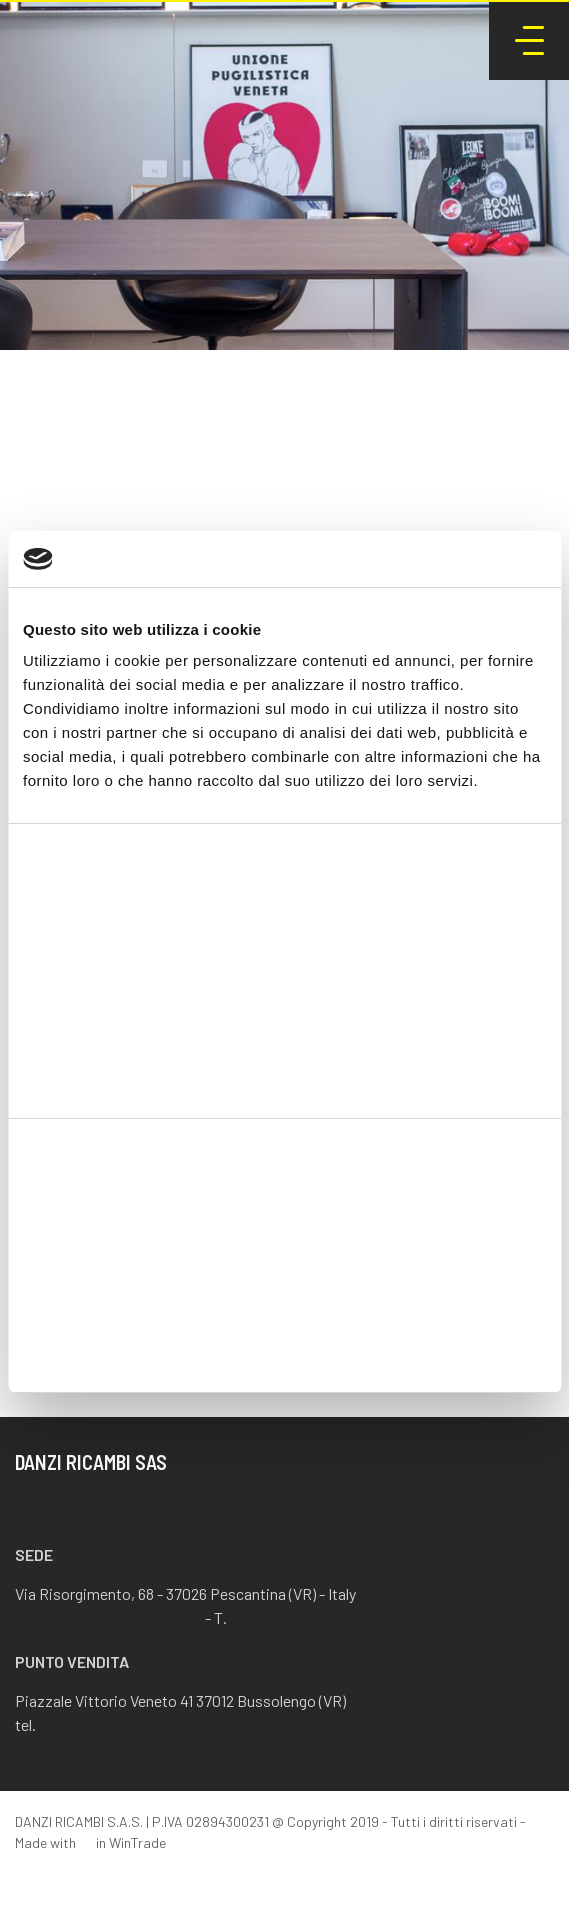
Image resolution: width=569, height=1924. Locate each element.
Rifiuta (284, 1347)
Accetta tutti (284, 1216)
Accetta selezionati (284, 1282)
